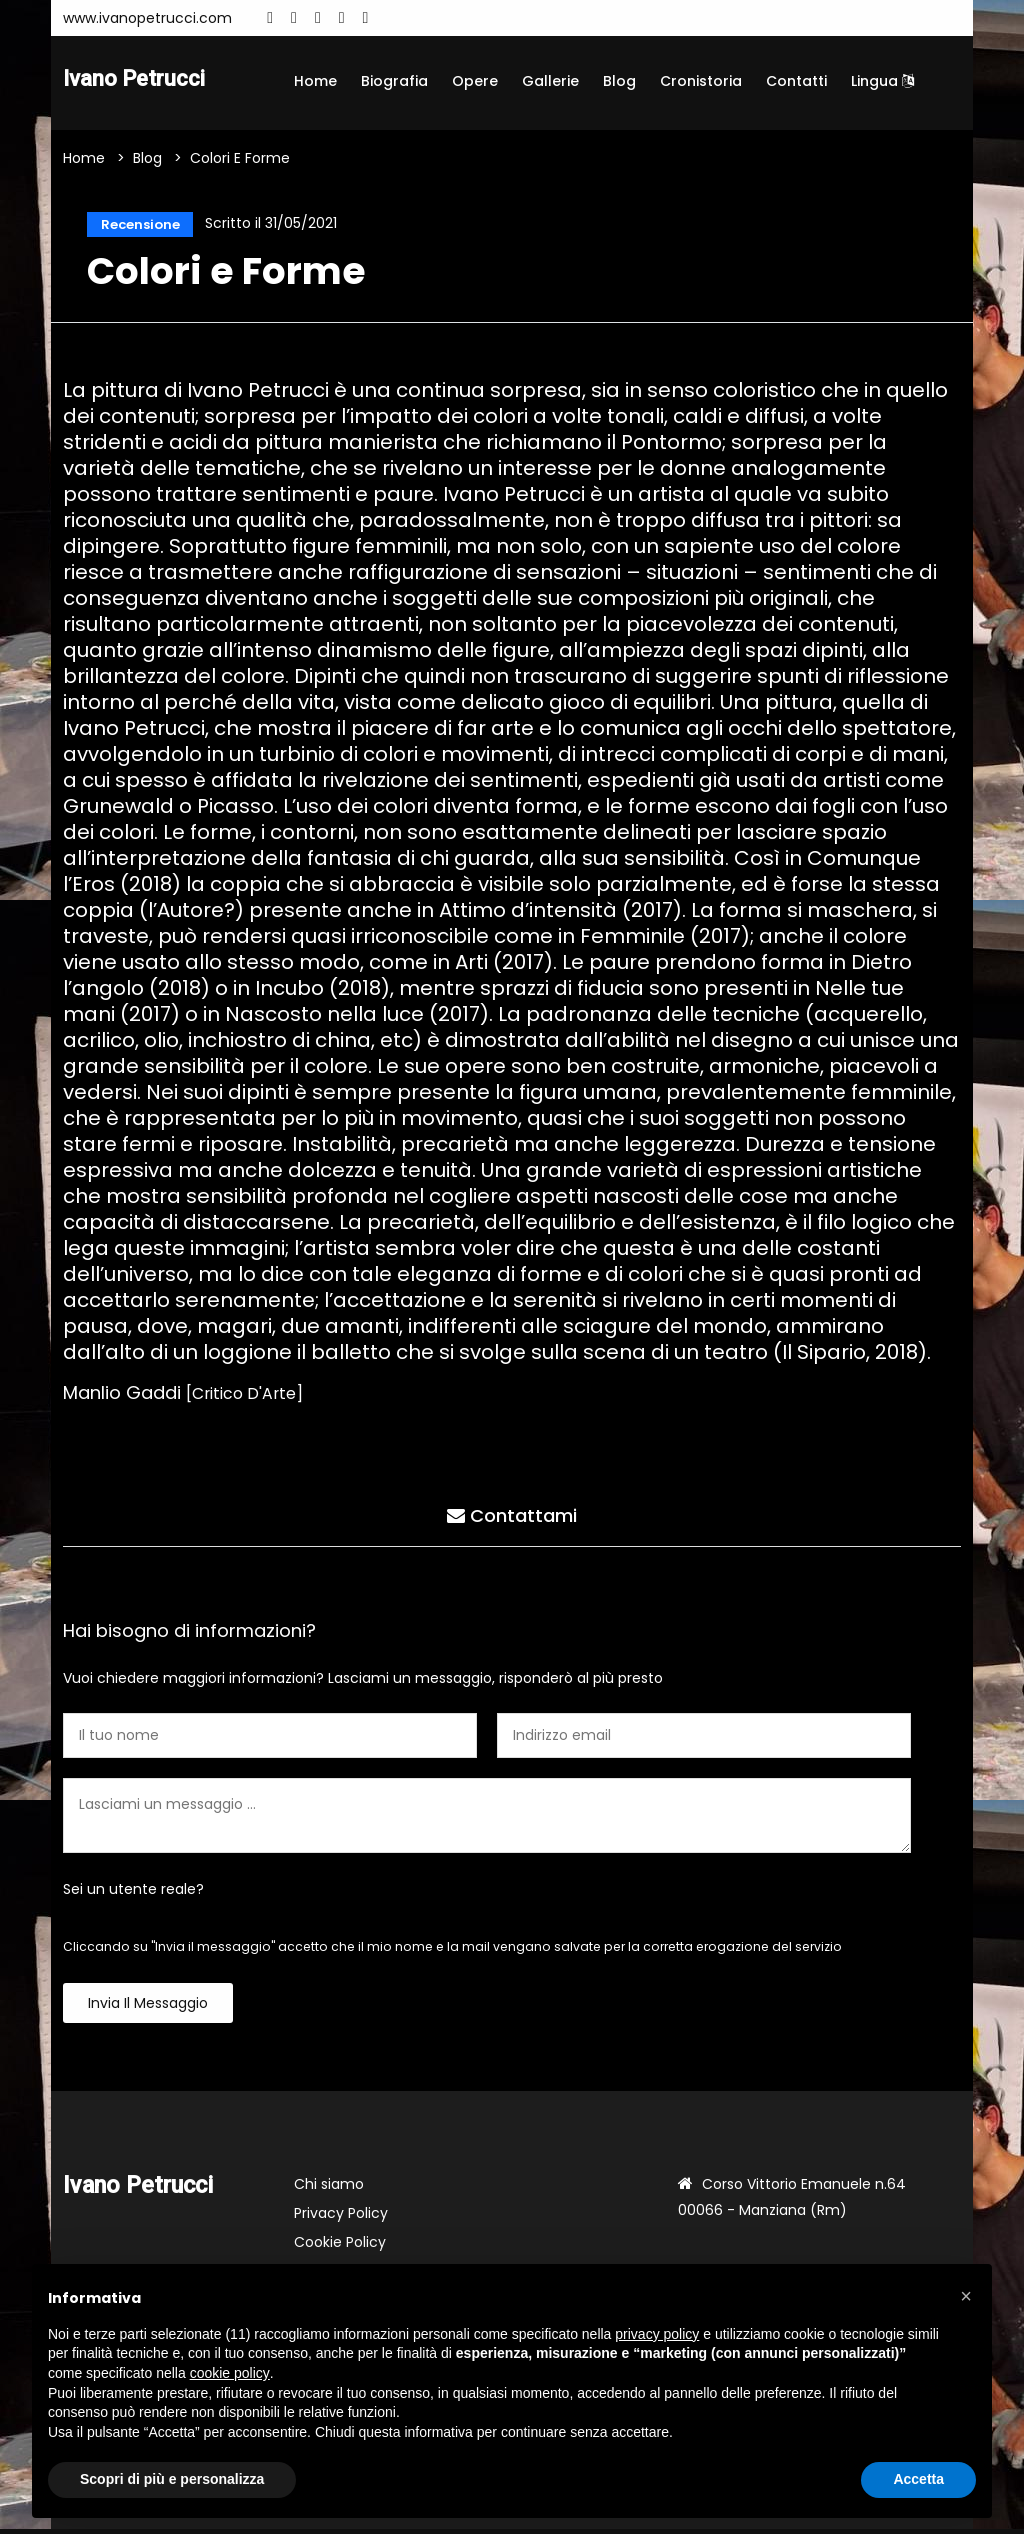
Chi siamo (329, 2189)
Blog (619, 81)
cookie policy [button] (230, 2373)
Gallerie (550, 81)
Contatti (796, 81)
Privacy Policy (341, 2218)
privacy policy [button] (657, 2334)
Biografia (394, 81)
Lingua (882, 81)
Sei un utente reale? (133, 1894)
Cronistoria (701, 81)
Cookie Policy (340, 2247)
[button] (966, 2296)
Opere (475, 81)
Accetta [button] (918, 2479)
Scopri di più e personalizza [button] (172, 2479)
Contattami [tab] (512, 1517)
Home (315, 81)
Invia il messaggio (148, 2008)
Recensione (137, 226)
